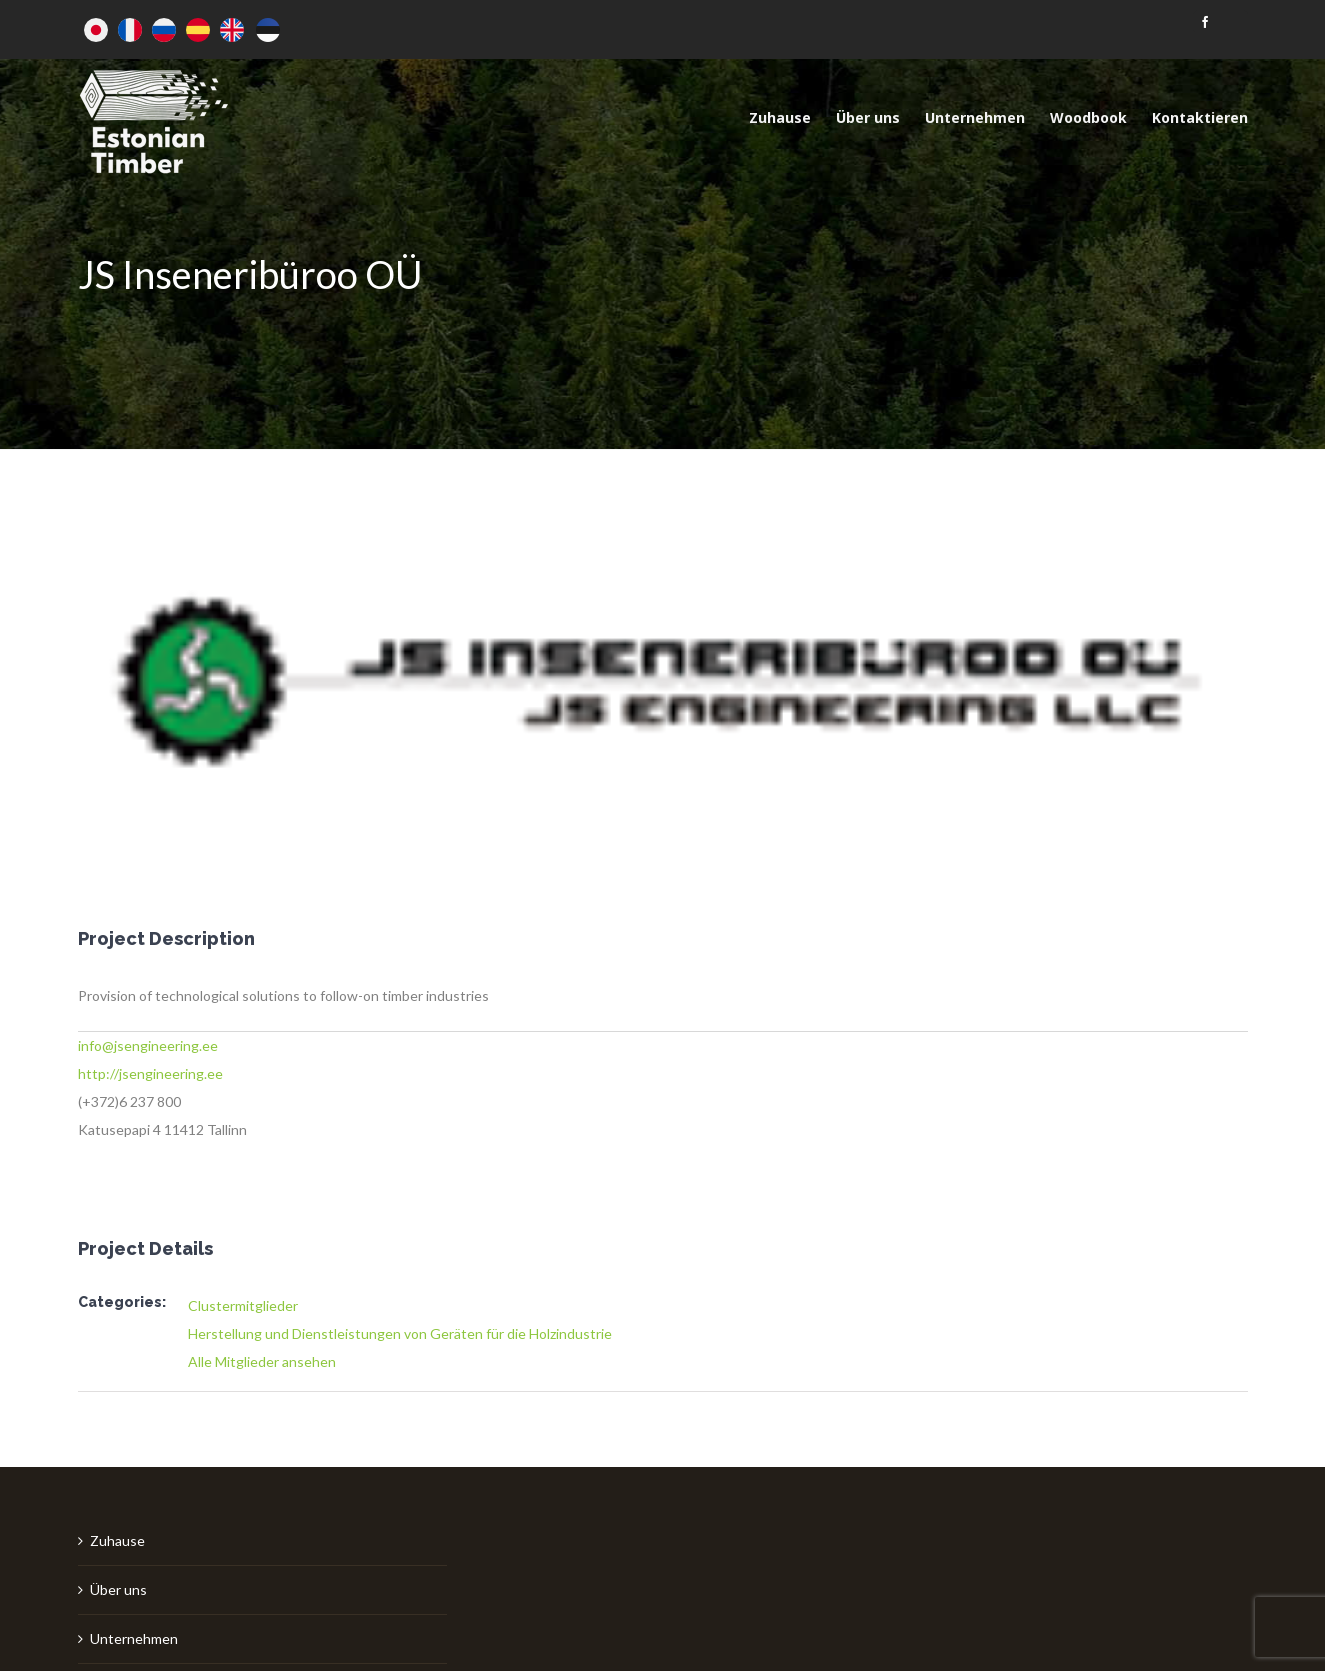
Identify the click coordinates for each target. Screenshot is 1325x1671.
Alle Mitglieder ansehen (262, 1361)
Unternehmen (134, 1638)
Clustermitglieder (243, 1305)
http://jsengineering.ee (150, 1073)
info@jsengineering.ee (148, 1045)
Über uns (118, 1589)
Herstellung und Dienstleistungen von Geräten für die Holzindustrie (400, 1333)
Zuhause (117, 1540)
